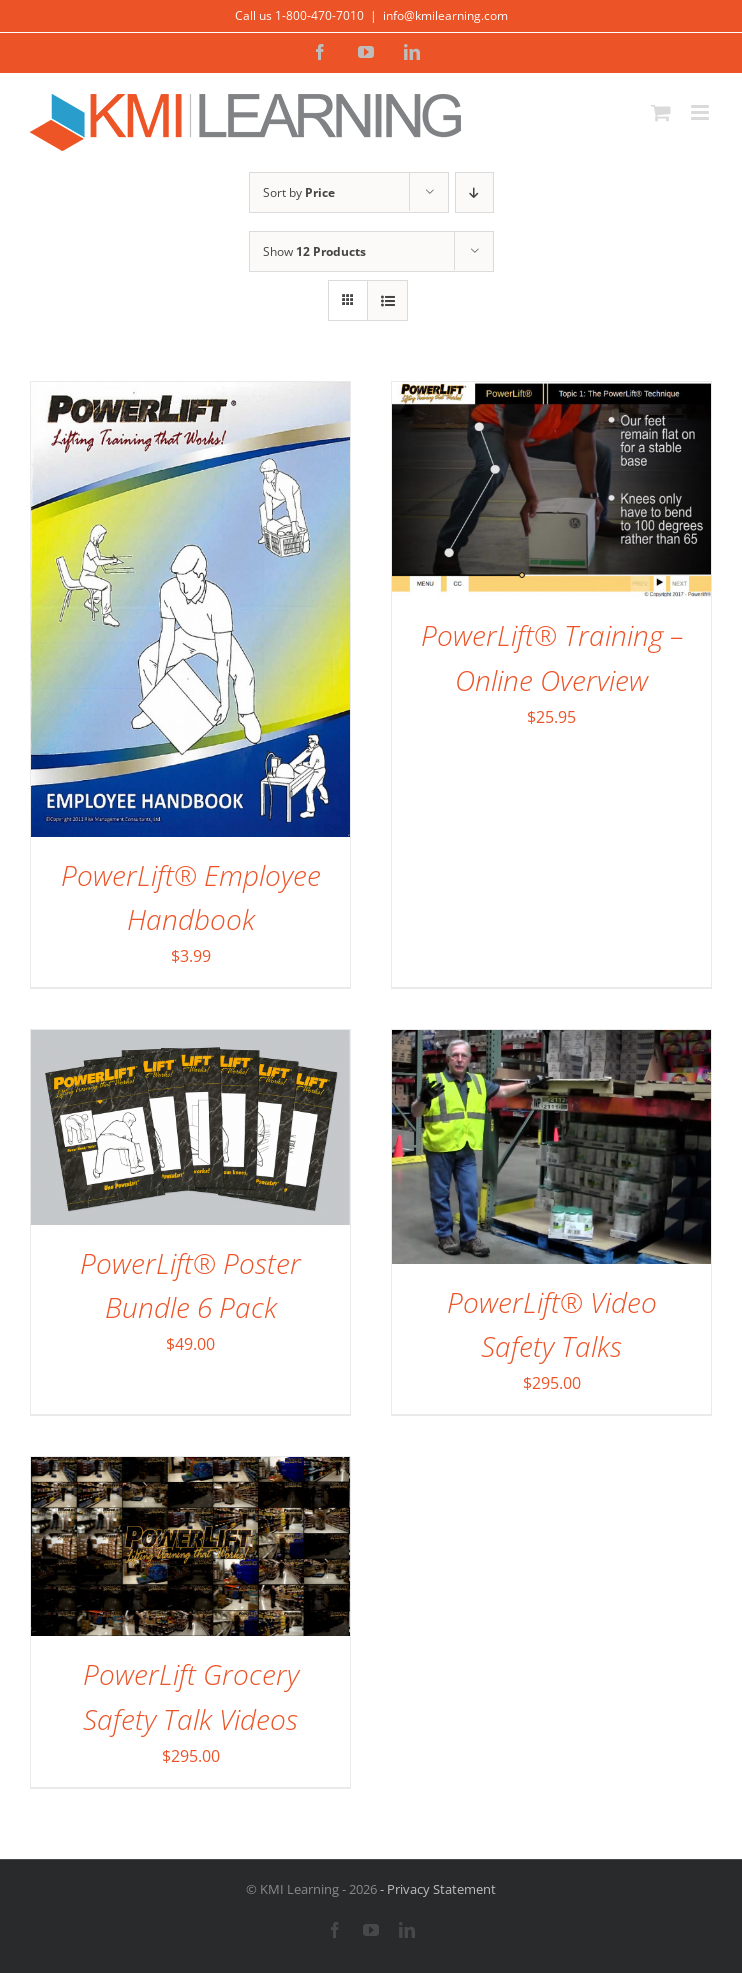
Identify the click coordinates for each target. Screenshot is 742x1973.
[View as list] (387, 300)
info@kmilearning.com (445, 15)
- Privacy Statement (436, 1889)
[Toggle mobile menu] (701, 112)
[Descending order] (474, 192)
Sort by (299, 192)
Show (314, 251)
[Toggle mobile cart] (661, 112)
